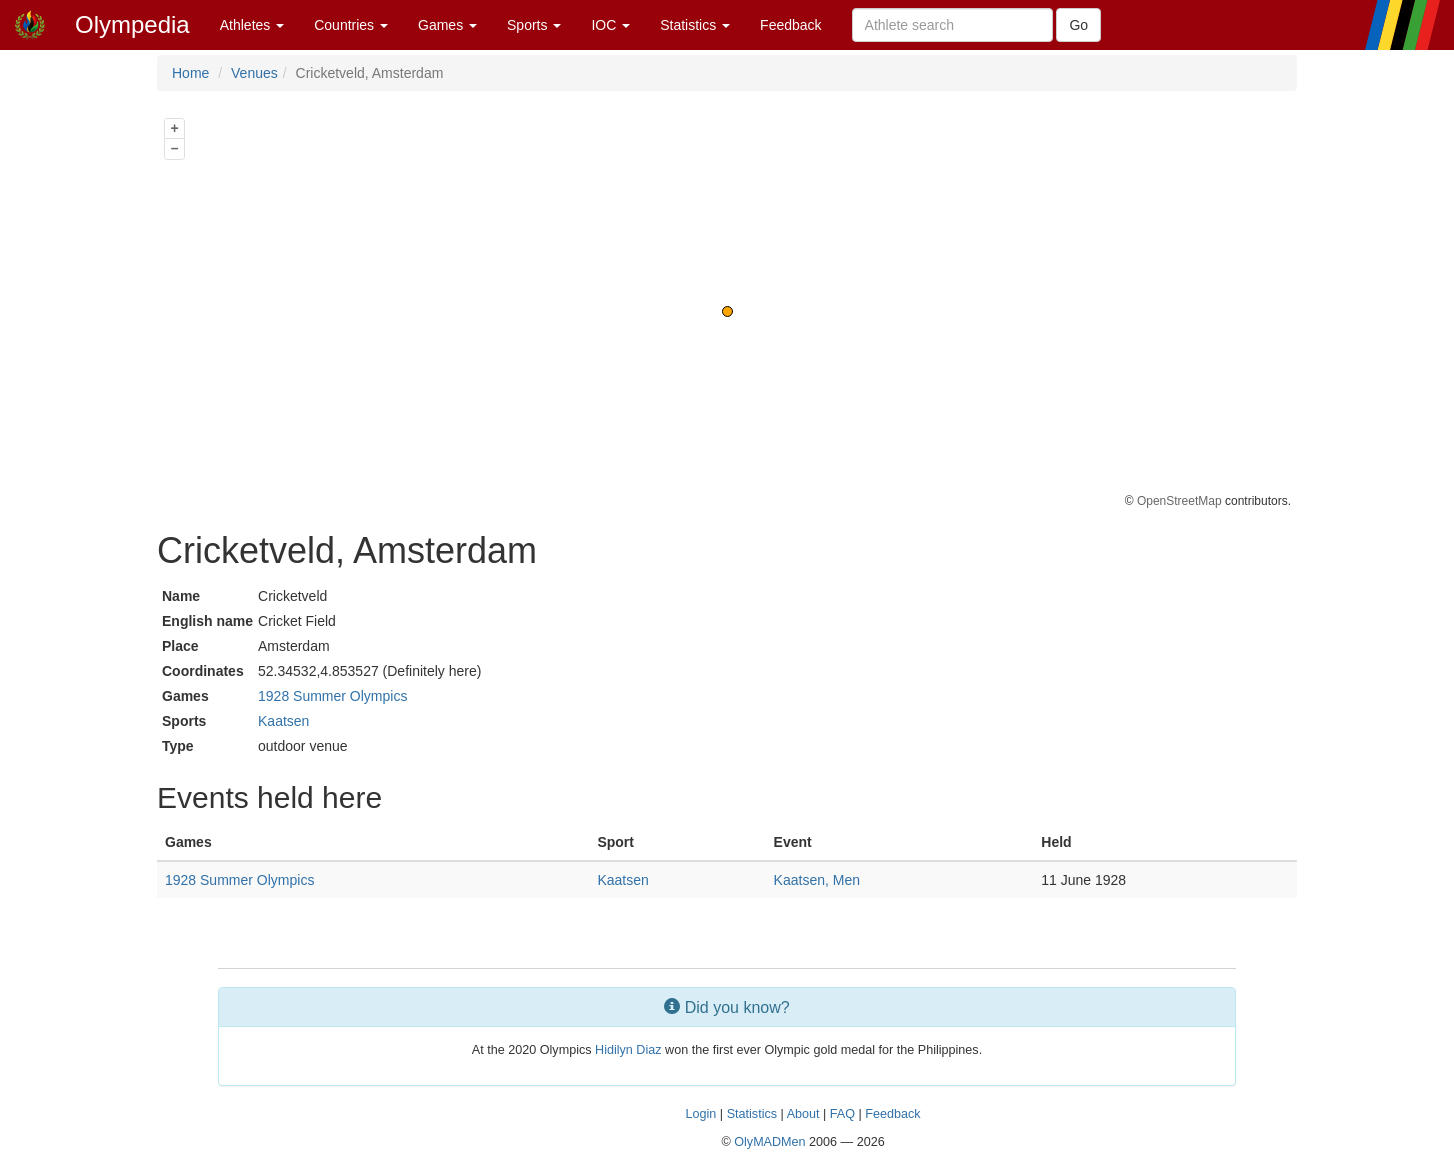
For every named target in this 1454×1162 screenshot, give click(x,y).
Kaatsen (283, 721)
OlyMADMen (769, 1142)
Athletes (252, 25)
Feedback (790, 25)
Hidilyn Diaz (628, 1050)
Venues (254, 73)
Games (447, 25)
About (803, 1114)
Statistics (695, 25)
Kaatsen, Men (817, 880)
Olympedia (132, 24)
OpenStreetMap (1179, 501)
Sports (534, 25)
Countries (351, 25)
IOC (610, 25)
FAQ (842, 1114)
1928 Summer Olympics (332, 696)
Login (701, 1114)
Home (190, 73)
